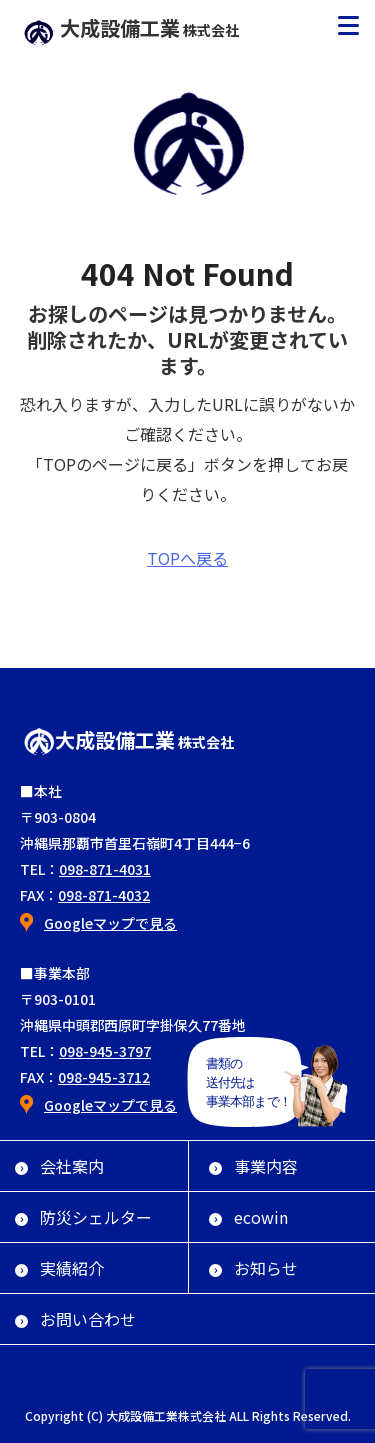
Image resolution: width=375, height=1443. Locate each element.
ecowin (248, 1217)
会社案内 (59, 1166)
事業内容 (253, 1166)
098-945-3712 (104, 1077)
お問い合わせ (75, 1319)
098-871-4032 (104, 895)
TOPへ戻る (187, 558)
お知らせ (253, 1268)
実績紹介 (59, 1268)
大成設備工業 (131, 27)
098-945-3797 (105, 1051)
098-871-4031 (105, 869)
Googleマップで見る (110, 923)
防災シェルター (83, 1217)
